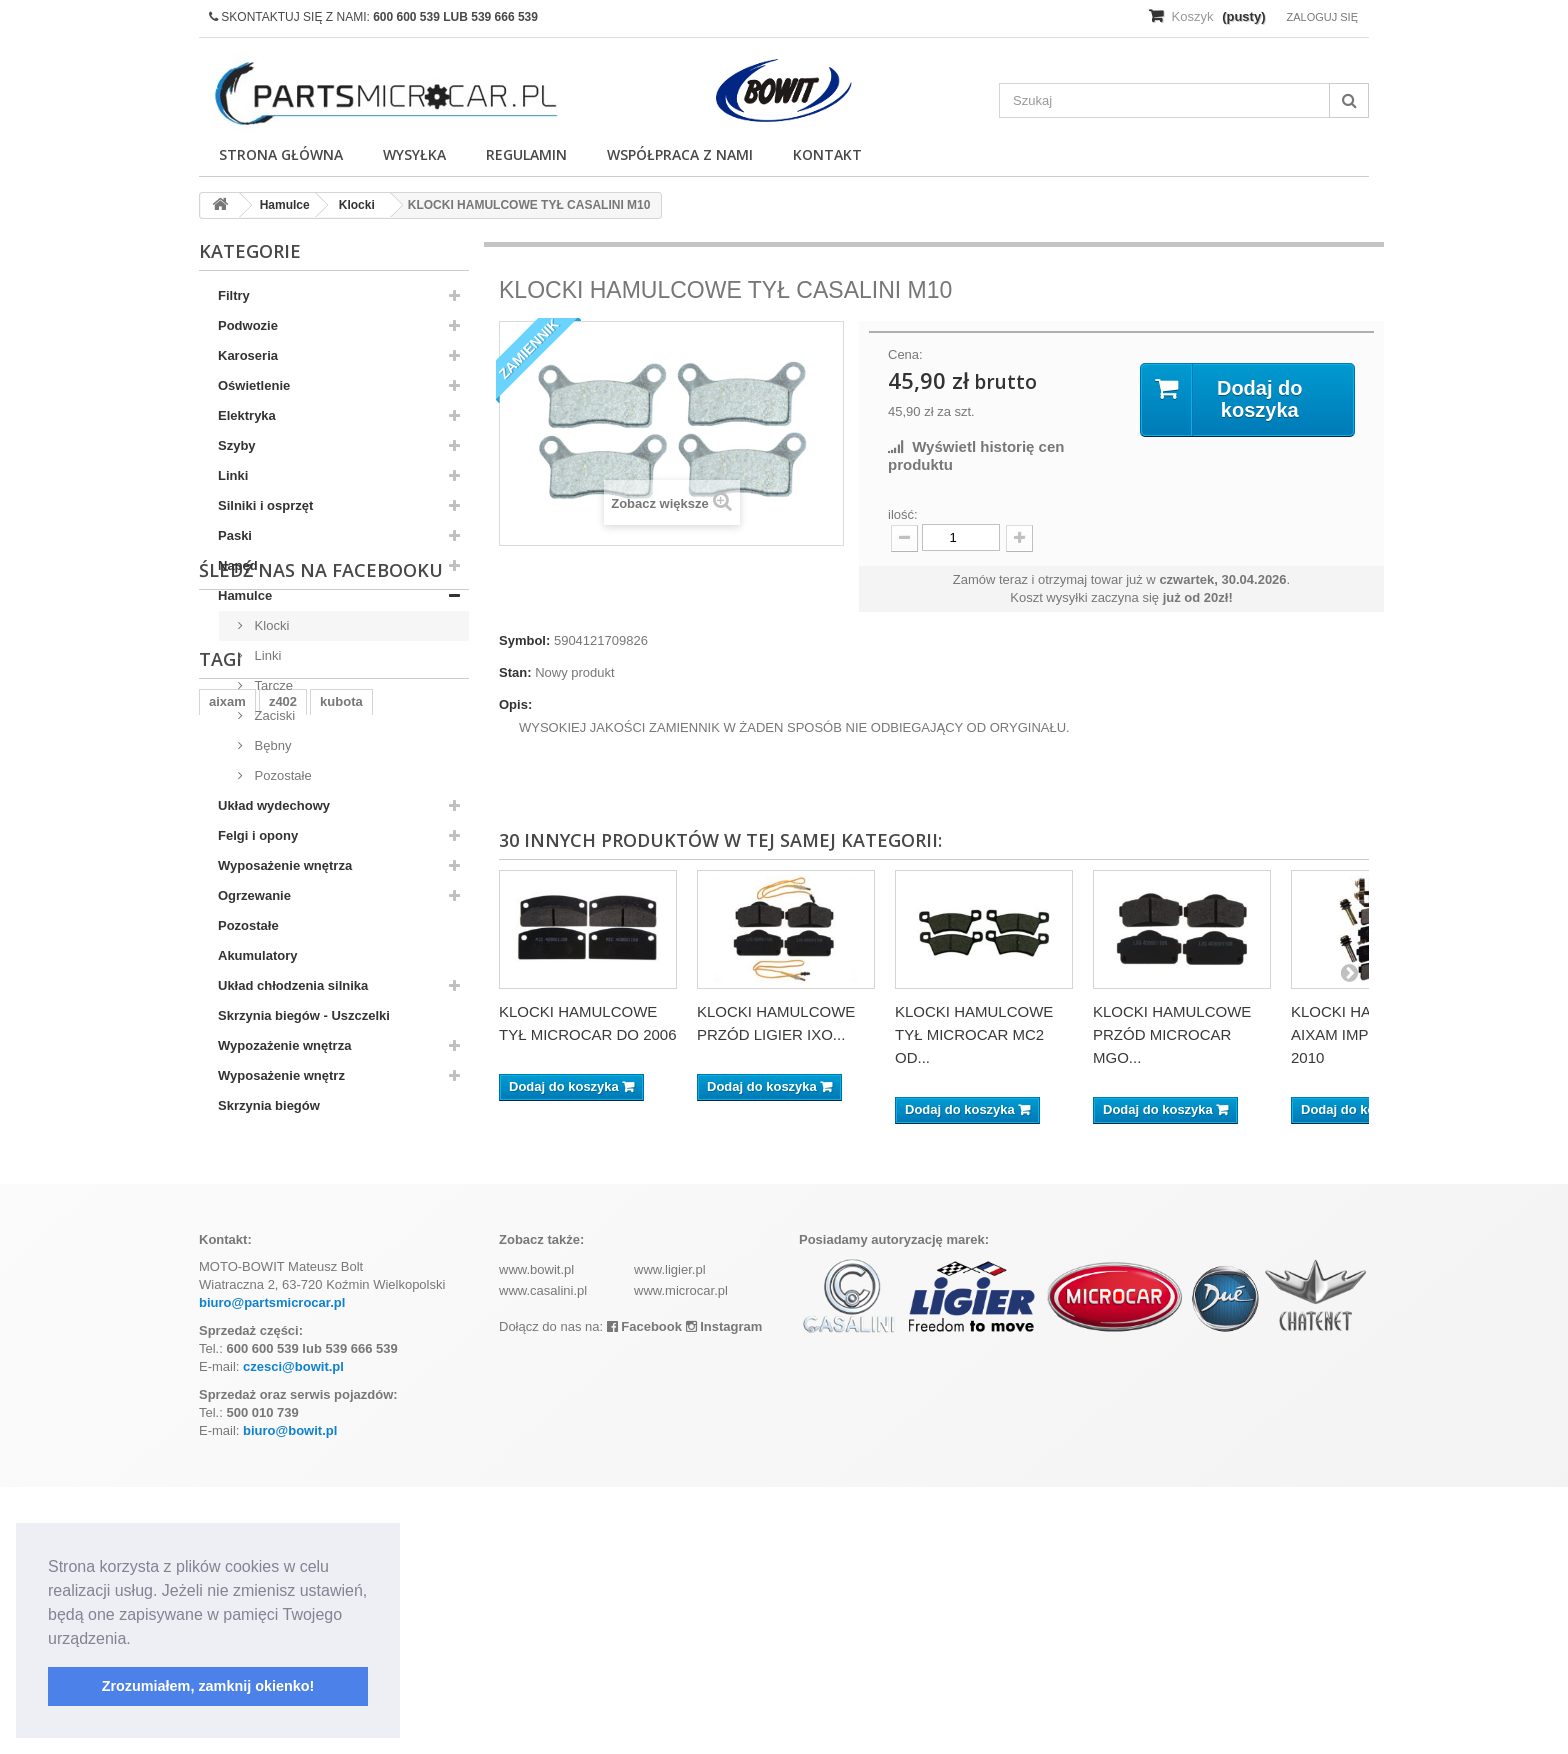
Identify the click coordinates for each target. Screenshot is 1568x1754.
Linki (233, 475)
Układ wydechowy (274, 805)
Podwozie (248, 325)
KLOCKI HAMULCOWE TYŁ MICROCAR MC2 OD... (974, 1034)
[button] (138, 1640)
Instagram (724, 1593)
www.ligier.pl (670, 1536)
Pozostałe (281, 775)
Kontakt (827, 154)
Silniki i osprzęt (265, 505)
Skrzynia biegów (269, 1105)
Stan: (515, 672)
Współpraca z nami (680, 154)
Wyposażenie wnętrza (285, 865)
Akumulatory (257, 955)
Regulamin (526, 154)
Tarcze (272, 685)
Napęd (238, 565)
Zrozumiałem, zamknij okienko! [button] (208, 1686)
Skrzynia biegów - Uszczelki (304, 1015)
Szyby (237, 445)
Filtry (234, 295)
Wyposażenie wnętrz (281, 1075)
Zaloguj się (1322, 17)
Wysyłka (414, 154)
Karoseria (248, 355)
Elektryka (247, 415)
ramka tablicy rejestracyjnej (294, 1323)
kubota (341, 1293)
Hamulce (245, 595)
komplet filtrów (255, 1353)
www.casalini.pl (543, 1557)
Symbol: (524, 640)
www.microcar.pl (681, 1557)
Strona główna (281, 154)
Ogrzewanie (254, 895)
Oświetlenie (254, 385)
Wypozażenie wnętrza (284, 1045)
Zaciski (273, 715)
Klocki (270, 625)
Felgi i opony (258, 835)
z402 (283, 1293)
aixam (227, 1293)
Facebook (644, 1593)
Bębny (271, 745)
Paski (235, 535)
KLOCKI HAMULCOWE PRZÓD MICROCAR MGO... (1172, 1034)
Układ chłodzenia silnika (293, 985)
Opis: (515, 704)
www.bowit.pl (536, 1536)
